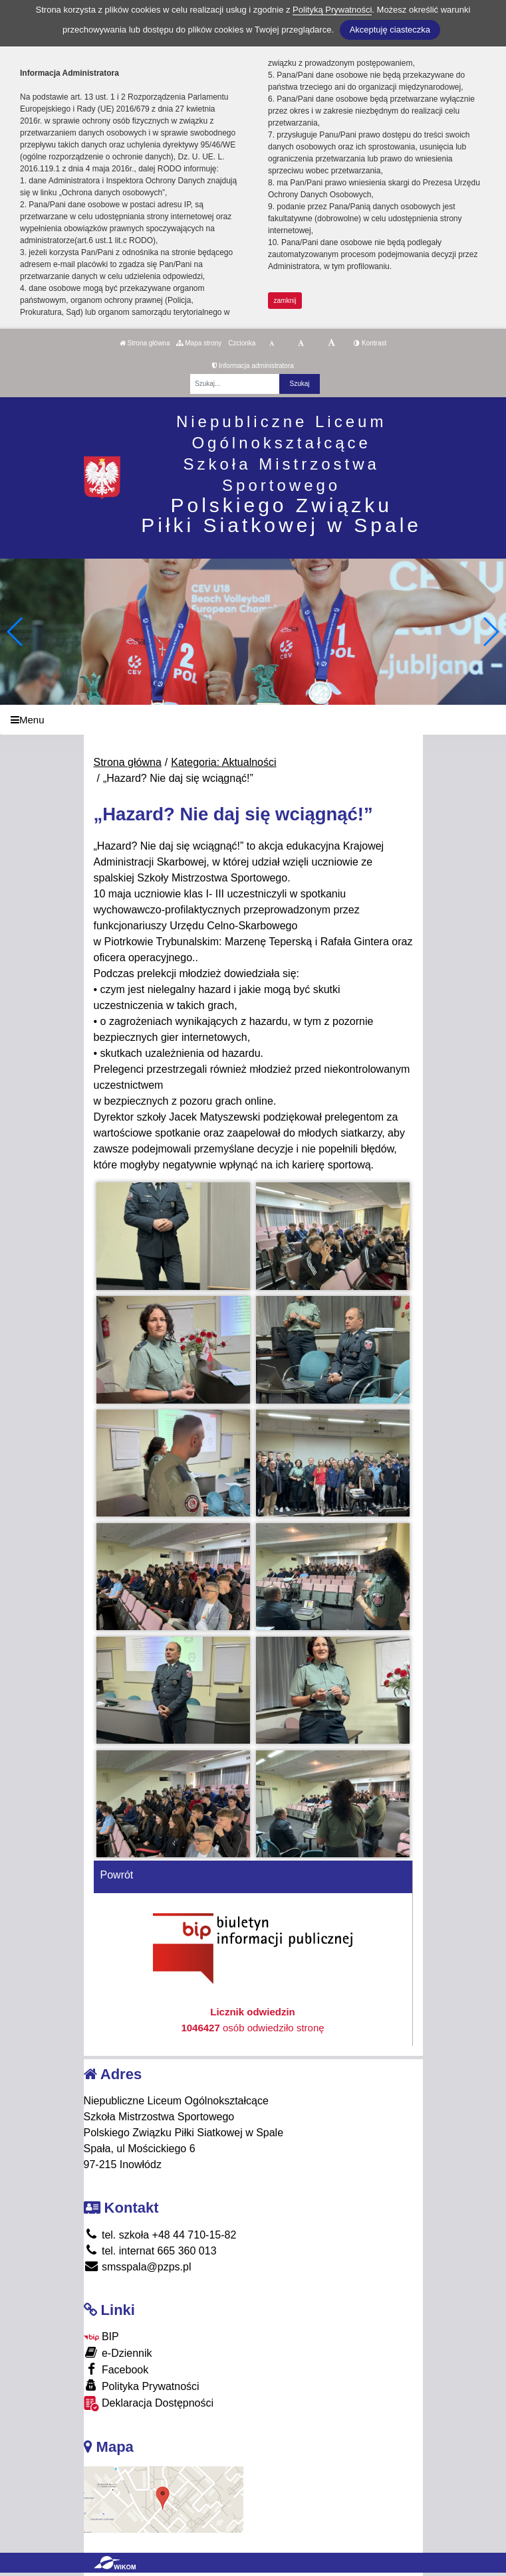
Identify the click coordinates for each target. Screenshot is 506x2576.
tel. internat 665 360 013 (150, 2250)
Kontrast (370, 343)
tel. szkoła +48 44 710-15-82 (160, 2235)
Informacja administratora (253, 365)
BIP (101, 2336)
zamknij (285, 300)
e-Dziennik (118, 2352)
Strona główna (145, 343)
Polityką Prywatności (332, 10)
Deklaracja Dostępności (149, 2403)
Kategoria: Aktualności (223, 762)
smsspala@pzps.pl (137, 2266)
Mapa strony (198, 343)
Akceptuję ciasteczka (390, 30)
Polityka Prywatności (141, 2385)
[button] (490, 631)
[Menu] (253, 720)
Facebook (116, 2369)
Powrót (117, 1875)
